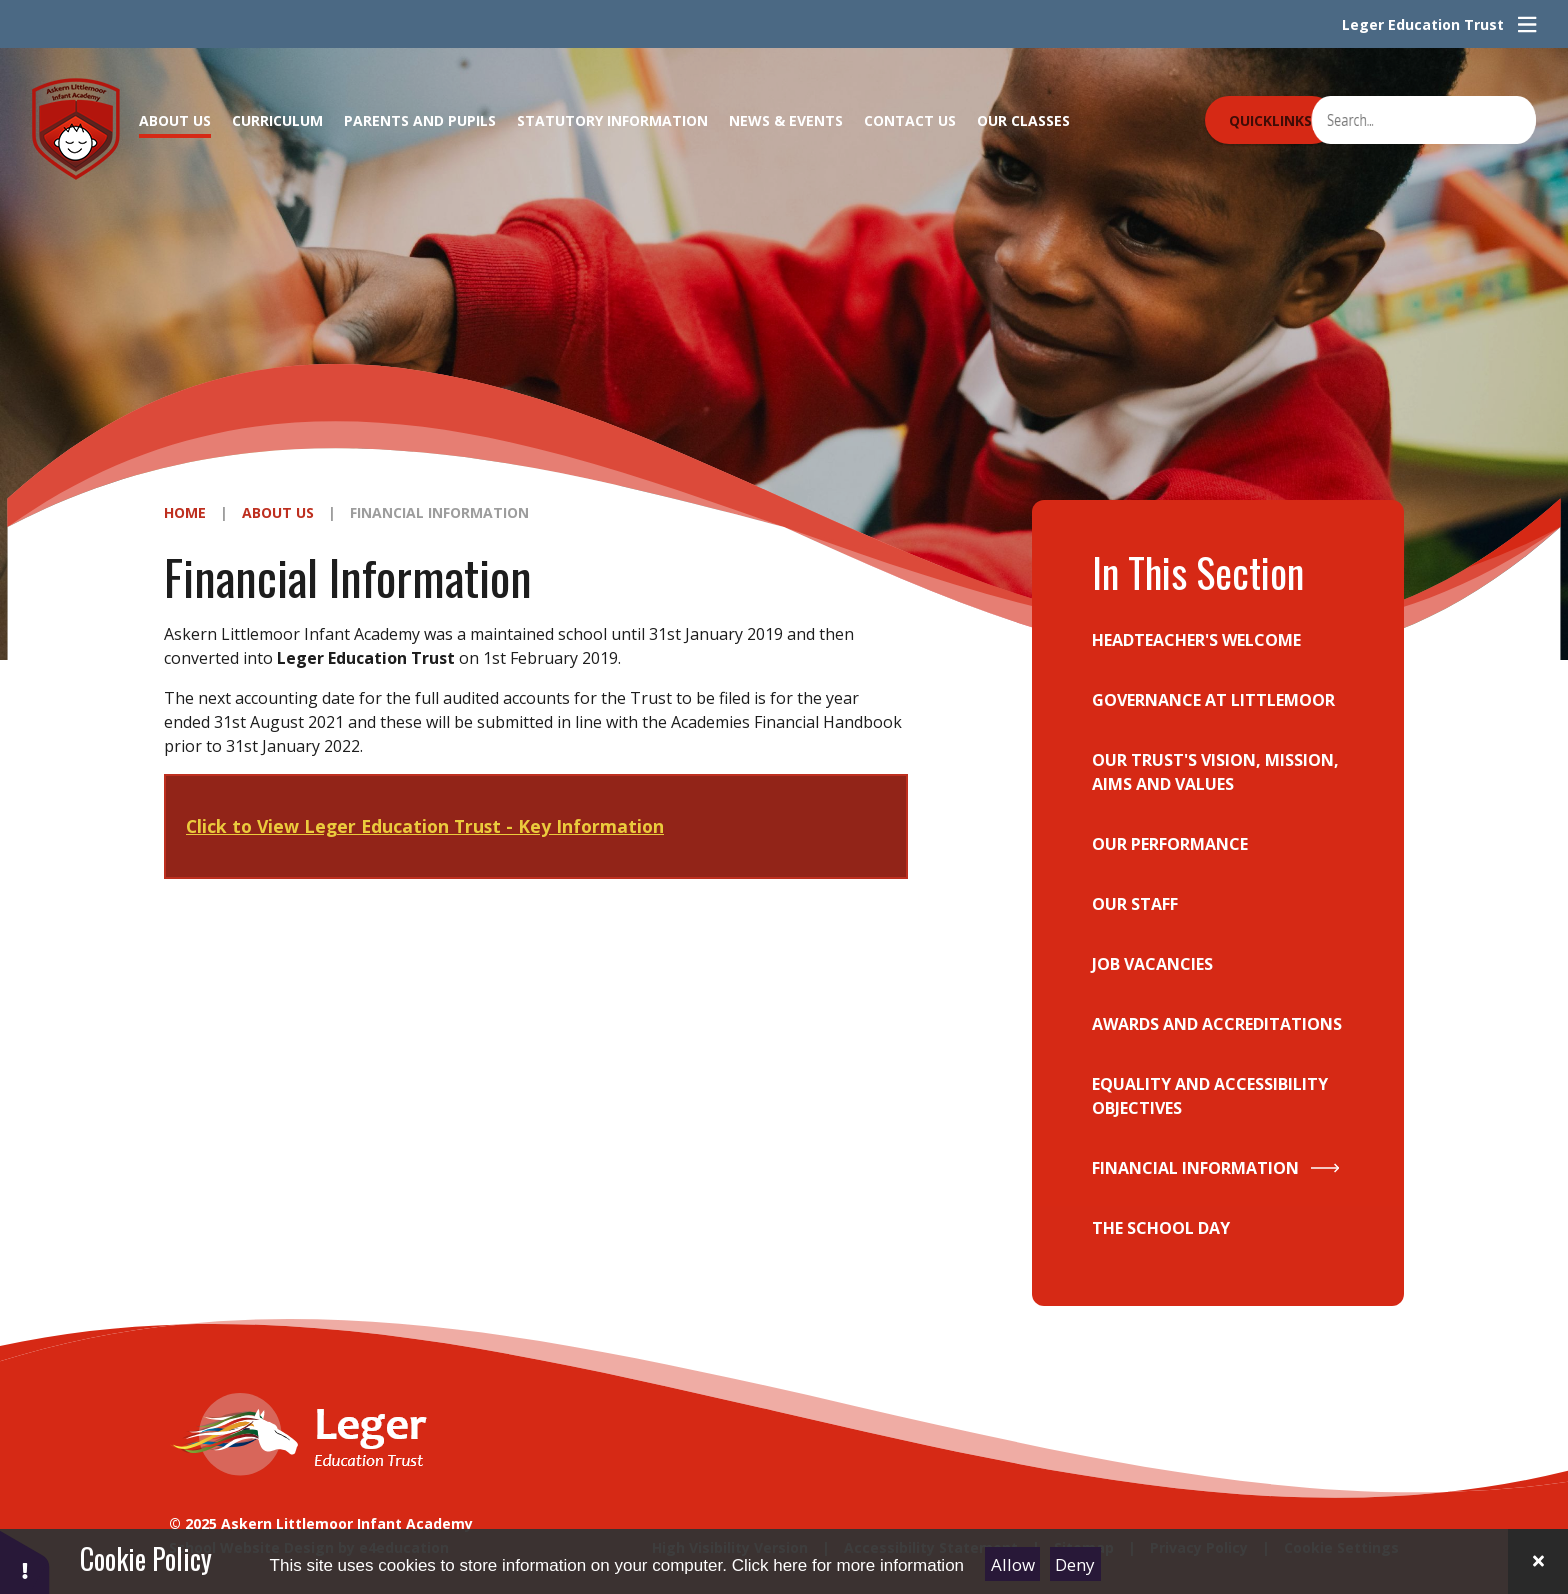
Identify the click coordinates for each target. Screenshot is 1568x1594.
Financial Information (439, 512)
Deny (1075, 1564)
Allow (1013, 1564)
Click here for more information (848, 1565)
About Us (278, 512)
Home (185, 512)
